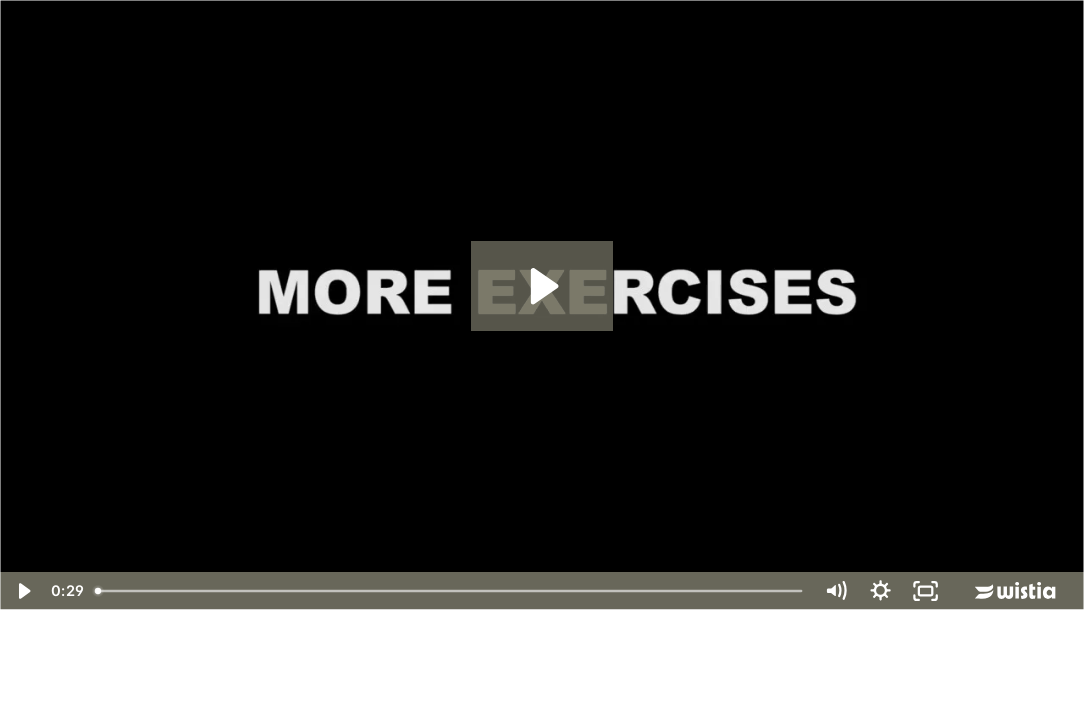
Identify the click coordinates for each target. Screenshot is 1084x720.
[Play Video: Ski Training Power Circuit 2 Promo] (541, 286)
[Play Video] (22, 591)
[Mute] (835, 591)
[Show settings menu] (880, 591)
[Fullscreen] (925, 591)
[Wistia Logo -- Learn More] (1017, 591)
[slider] (450, 591)
